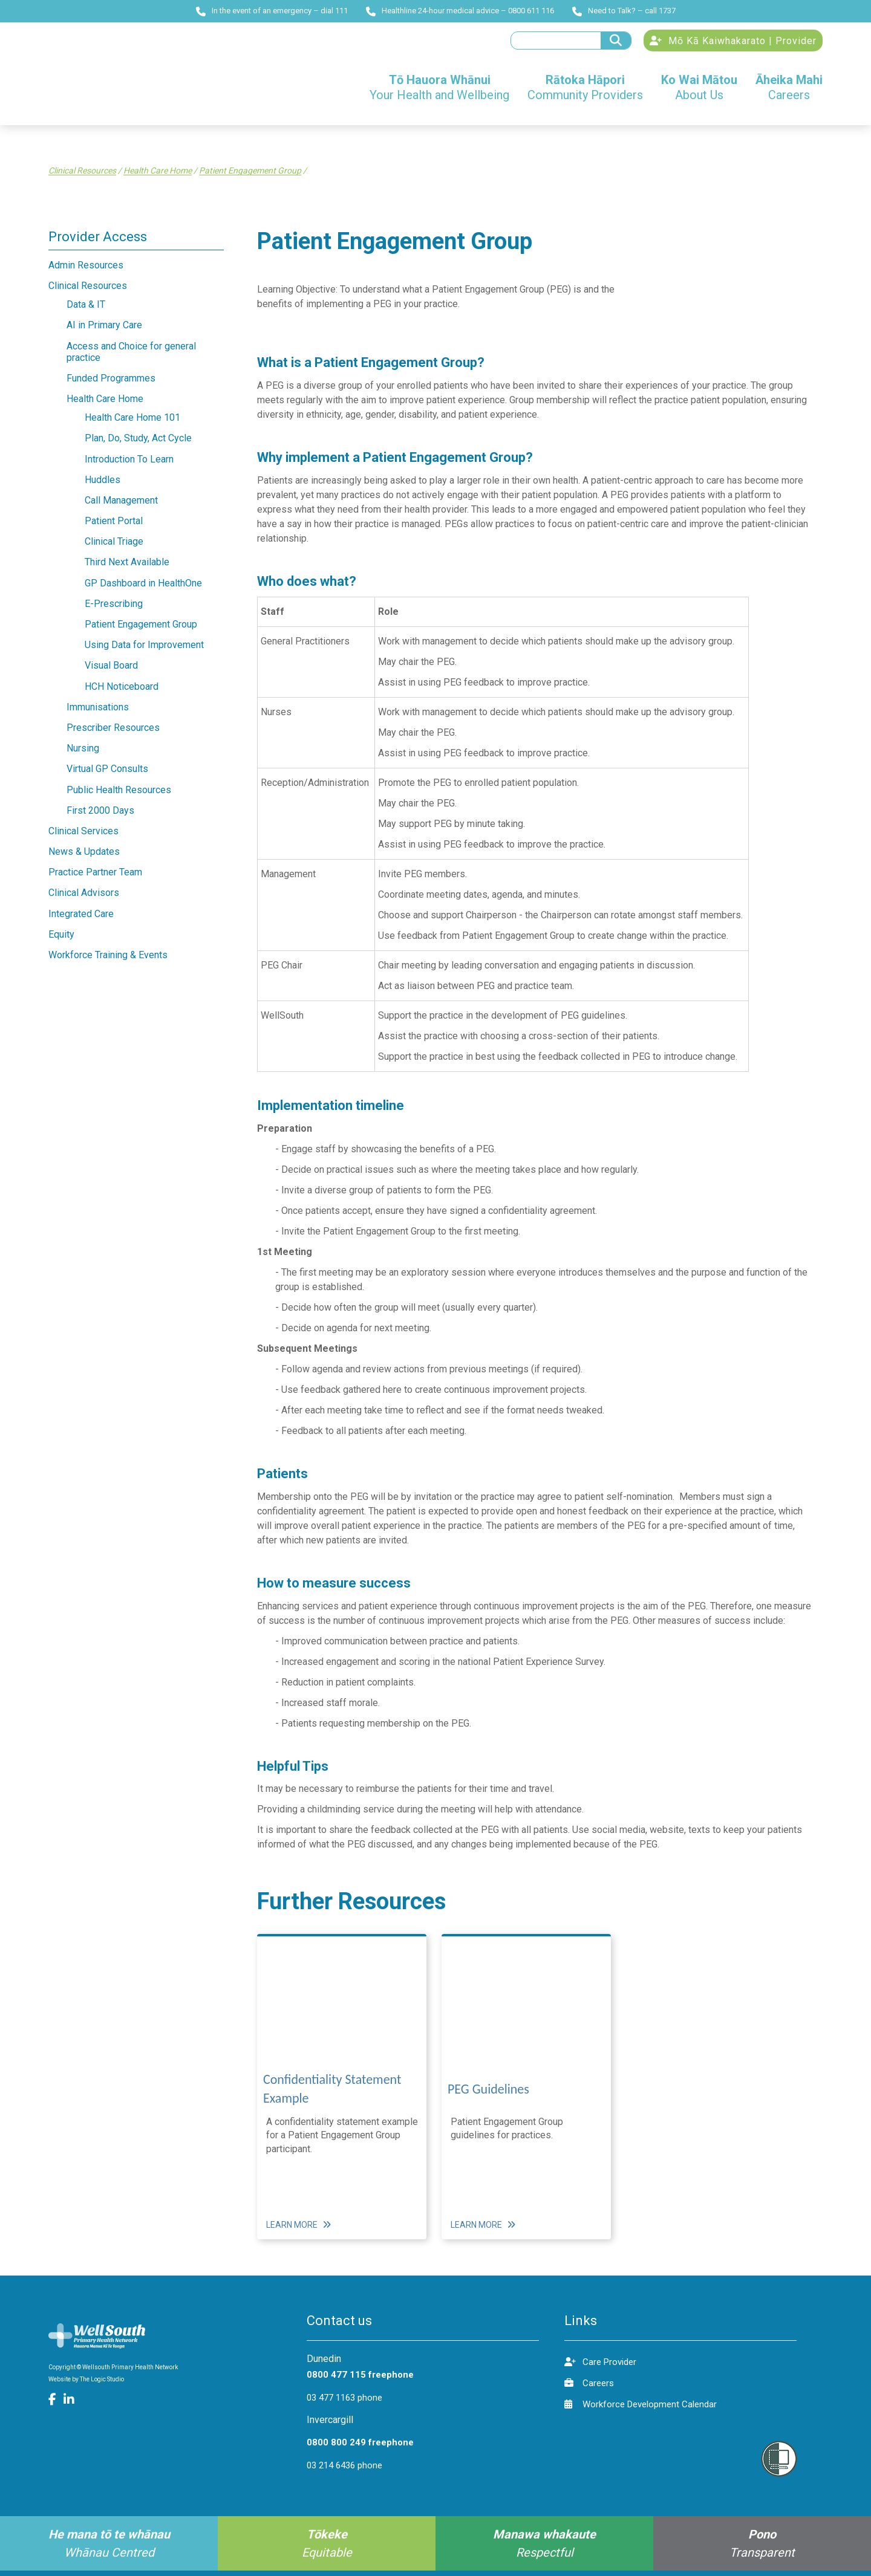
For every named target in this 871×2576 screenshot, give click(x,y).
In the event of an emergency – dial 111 (272, 10)
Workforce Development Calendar (640, 2409)
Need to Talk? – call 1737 (624, 10)
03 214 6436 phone (344, 2470)
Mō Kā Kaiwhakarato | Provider (733, 44)
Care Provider (600, 2367)
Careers (589, 2388)
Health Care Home (157, 176)
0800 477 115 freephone (360, 2380)
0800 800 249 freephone (360, 2447)
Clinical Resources (82, 176)
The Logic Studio (102, 2384)
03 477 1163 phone (344, 2403)
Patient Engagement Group (250, 176)
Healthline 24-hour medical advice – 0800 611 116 (460, 10)
